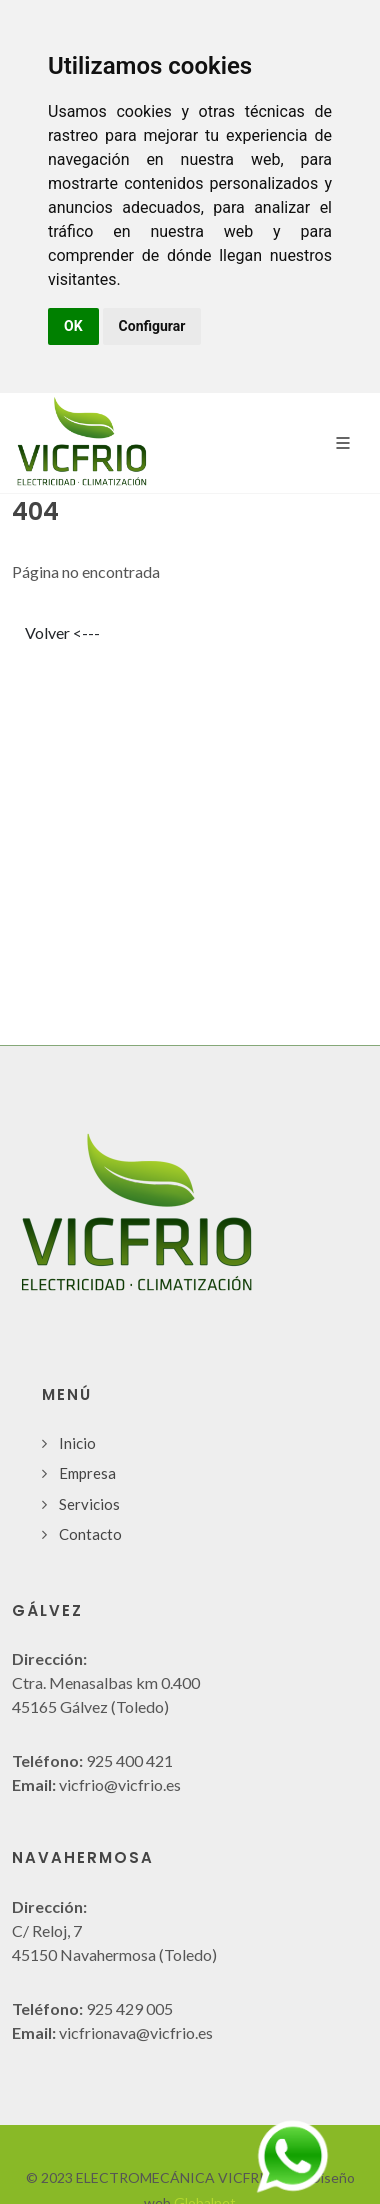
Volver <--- (62, 632)
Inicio (77, 1443)
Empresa (87, 1473)
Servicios (89, 1504)
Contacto (90, 1534)
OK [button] (73, 326)
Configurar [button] (152, 326)
